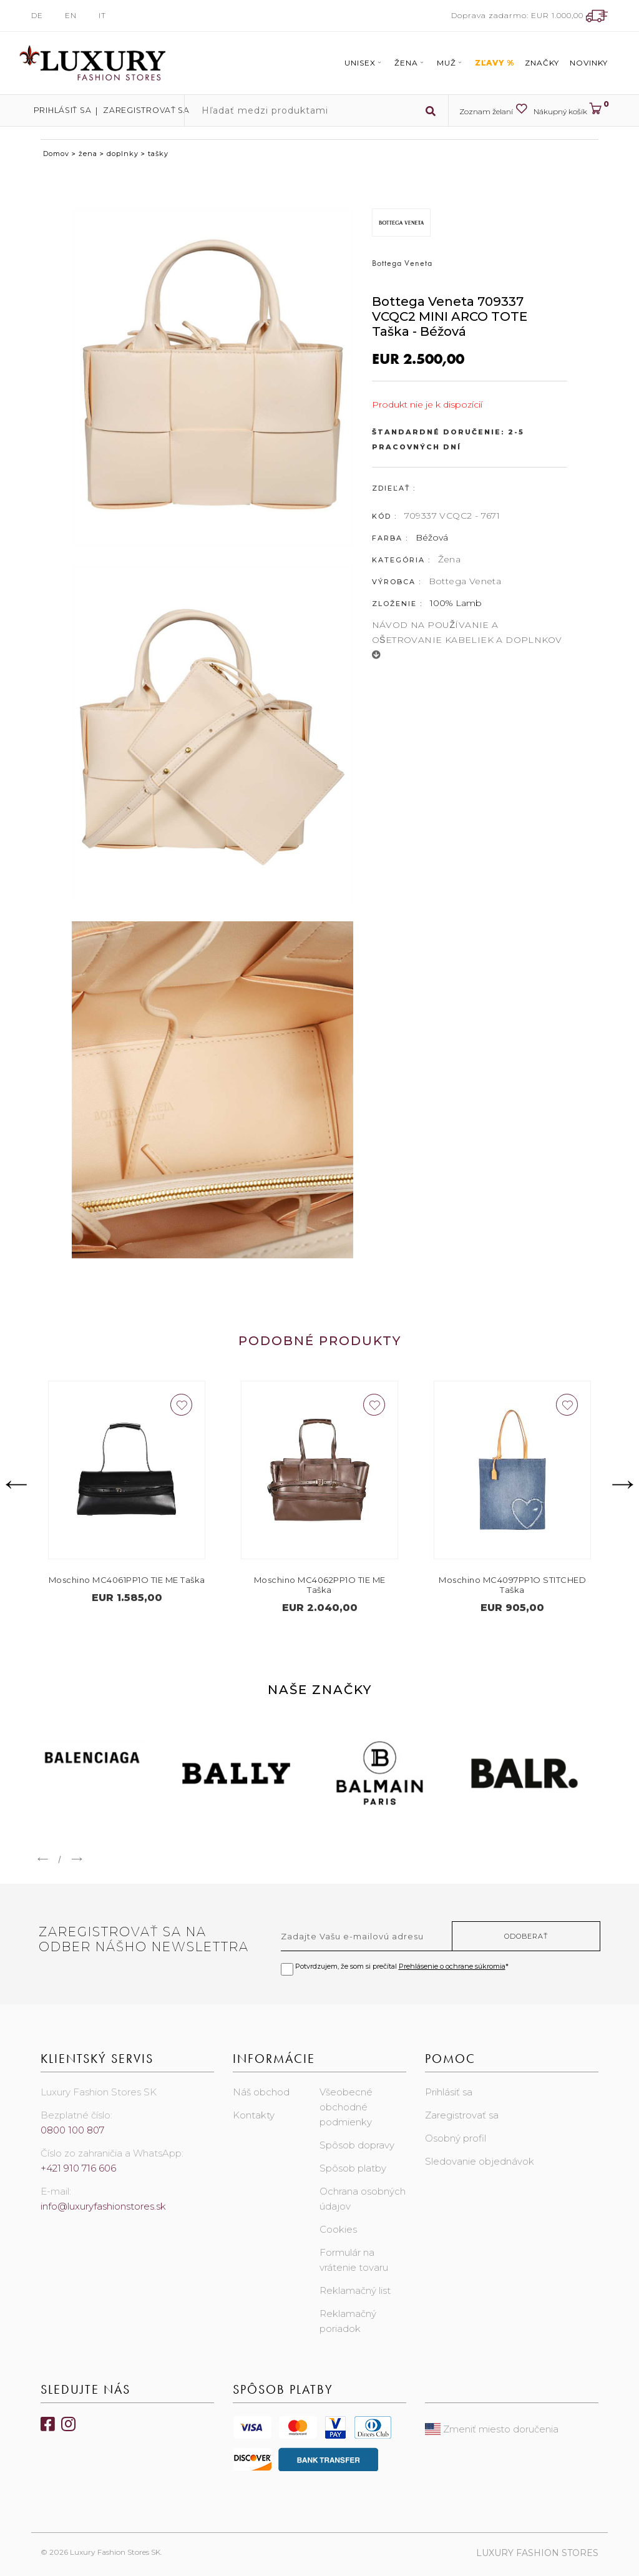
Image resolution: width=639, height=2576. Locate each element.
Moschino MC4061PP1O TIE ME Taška (127, 1580)
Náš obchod (261, 2092)
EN (71, 15)
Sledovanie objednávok (479, 2161)
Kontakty (254, 2115)
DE (37, 15)
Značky (542, 62)
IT (102, 15)
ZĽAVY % (494, 62)
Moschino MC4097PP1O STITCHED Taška (512, 1585)
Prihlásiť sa (57, 110)
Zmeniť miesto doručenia (492, 2429)
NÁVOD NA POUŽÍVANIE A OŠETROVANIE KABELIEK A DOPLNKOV (467, 639)
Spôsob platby (353, 2168)
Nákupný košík (571, 109)
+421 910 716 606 (78, 2168)
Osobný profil (455, 2138)
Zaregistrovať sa (131, 110)
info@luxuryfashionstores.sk (103, 2206)
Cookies (338, 2229)
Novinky (589, 62)
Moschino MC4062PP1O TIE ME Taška (320, 1585)
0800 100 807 (72, 2130)
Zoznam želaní (493, 109)
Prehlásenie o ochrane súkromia (452, 1966)
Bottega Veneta (465, 581)
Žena (410, 62)
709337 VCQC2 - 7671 (452, 515)
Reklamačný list (355, 2290)
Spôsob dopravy (357, 2145)
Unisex (364, 62)
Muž (450, 62)
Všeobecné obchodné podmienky (346, 2107)
